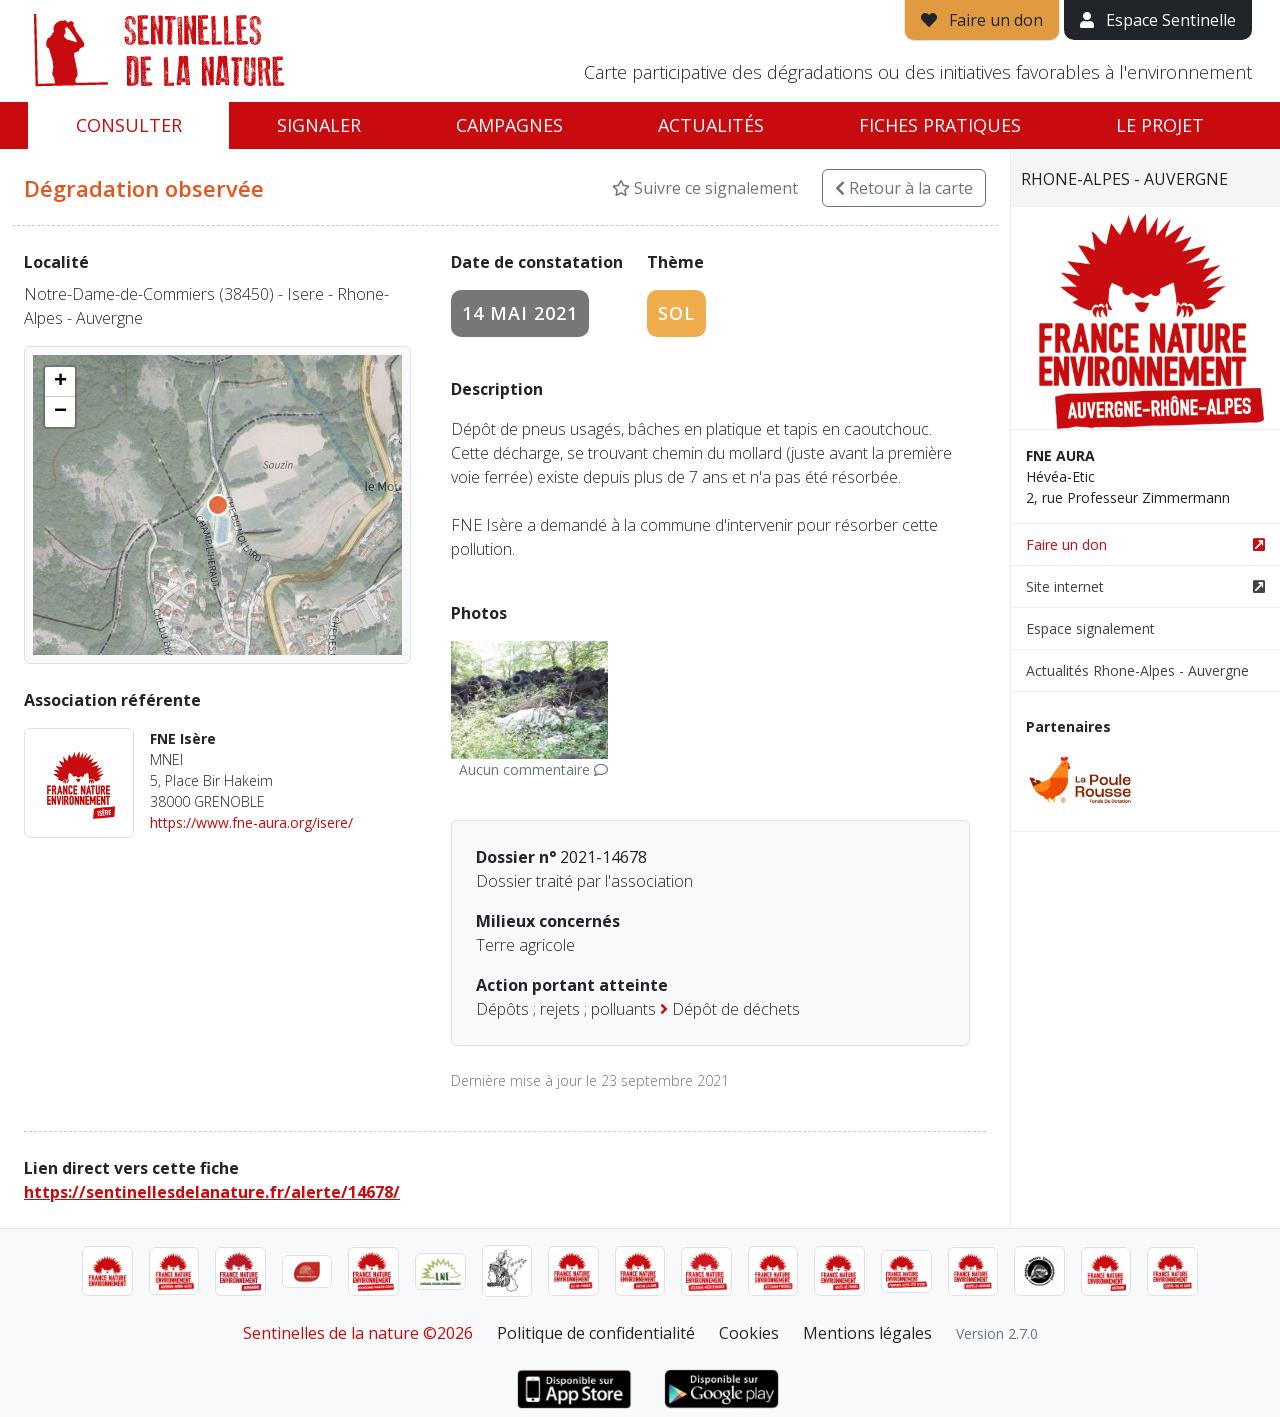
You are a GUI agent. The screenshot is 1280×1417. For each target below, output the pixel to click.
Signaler (319, 125)
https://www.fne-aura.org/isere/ (251, 822)
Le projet (1160, 125)
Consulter (129, 125)
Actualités (711, 125)
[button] (60, 382)
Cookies (749, 1333)
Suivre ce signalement (705, 188)
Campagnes (509, 125)
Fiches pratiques (940, 125)
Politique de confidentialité (596, 1333)
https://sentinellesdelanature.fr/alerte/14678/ (212, 1192)
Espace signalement (1090, 628)
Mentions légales (867, 1333)
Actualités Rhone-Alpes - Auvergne (1137, 670)
